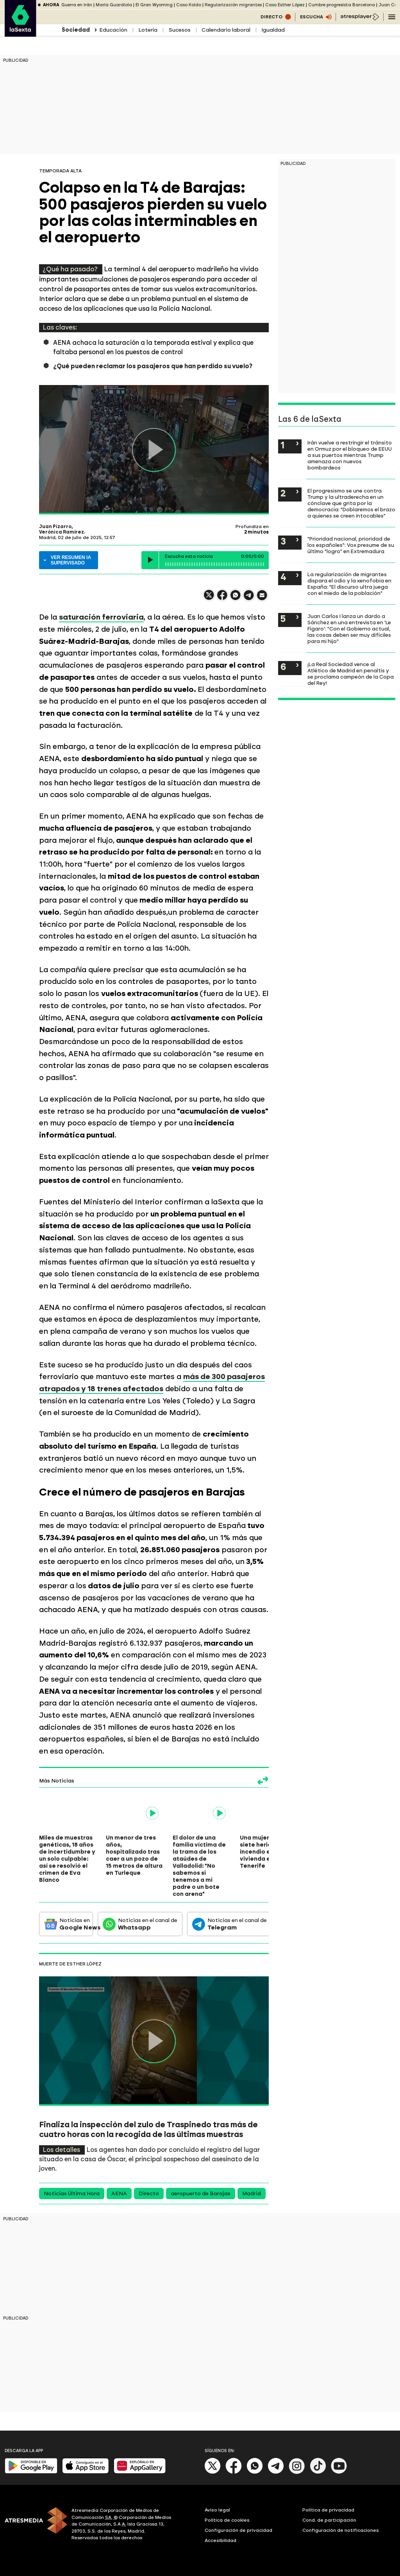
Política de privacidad (328, 2510)
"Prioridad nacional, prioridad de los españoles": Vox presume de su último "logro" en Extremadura (350, 545)
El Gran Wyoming (154, 4)
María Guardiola (114, 4)
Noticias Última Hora (72, 2193)
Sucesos (179, 30)
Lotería (147, 30)
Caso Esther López (285, 4)
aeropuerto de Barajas (200, 2193)
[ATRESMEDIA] (33, 2525)
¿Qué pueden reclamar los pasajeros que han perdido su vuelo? (152, 366)
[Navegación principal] (391, 17)
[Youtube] (339, 2472)
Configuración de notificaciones (340, 2530)
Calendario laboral (226, 30)
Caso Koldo (188, 4)
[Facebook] (233, 2472)
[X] (213, 2472)
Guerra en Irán (76, 4)
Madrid (251, 2193)
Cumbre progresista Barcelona (341, 4)
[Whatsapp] (254, 2472)
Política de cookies (227, 2520)
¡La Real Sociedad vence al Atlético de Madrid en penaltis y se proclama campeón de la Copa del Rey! (350, 673)
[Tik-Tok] (318, 2472)
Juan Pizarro (55, 526)
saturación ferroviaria (101, 617)
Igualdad (273, 30)
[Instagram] (297, 2472)
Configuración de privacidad (238, 2530)
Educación (113, 30)
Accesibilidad (220, 2540)
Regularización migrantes (233, 4)
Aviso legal (217, 2510)
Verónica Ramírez (61, 532)
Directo (149, 2193)
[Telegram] (276, 2472)
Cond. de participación (329, 2520)
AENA (119, 2193)
